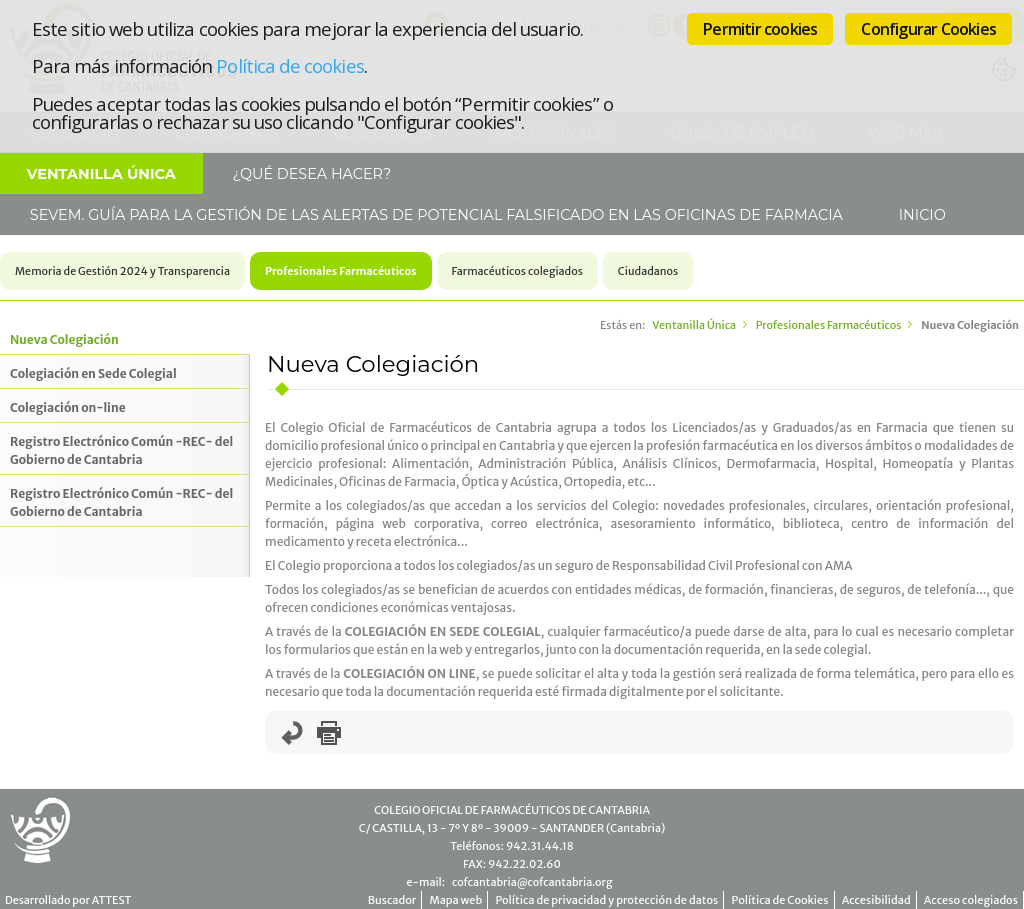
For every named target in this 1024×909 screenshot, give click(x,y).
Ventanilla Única (101, 174)
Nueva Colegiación (64, 339)
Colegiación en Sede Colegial (93, 373)
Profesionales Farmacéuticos (341, 271)
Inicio (920, 215)
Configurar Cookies (928, 29)
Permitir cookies (760, 29)
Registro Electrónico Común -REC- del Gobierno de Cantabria (121, 450)
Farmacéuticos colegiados (517, 271)
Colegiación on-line (68, 407)
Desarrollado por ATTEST (68, 900)
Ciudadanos (648, 271)
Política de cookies (289, 65)
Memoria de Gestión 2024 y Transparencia (122, 271)
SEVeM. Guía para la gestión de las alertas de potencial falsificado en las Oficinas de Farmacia (434, 215)
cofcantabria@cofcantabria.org (532, 882)
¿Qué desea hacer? (310, 174)
